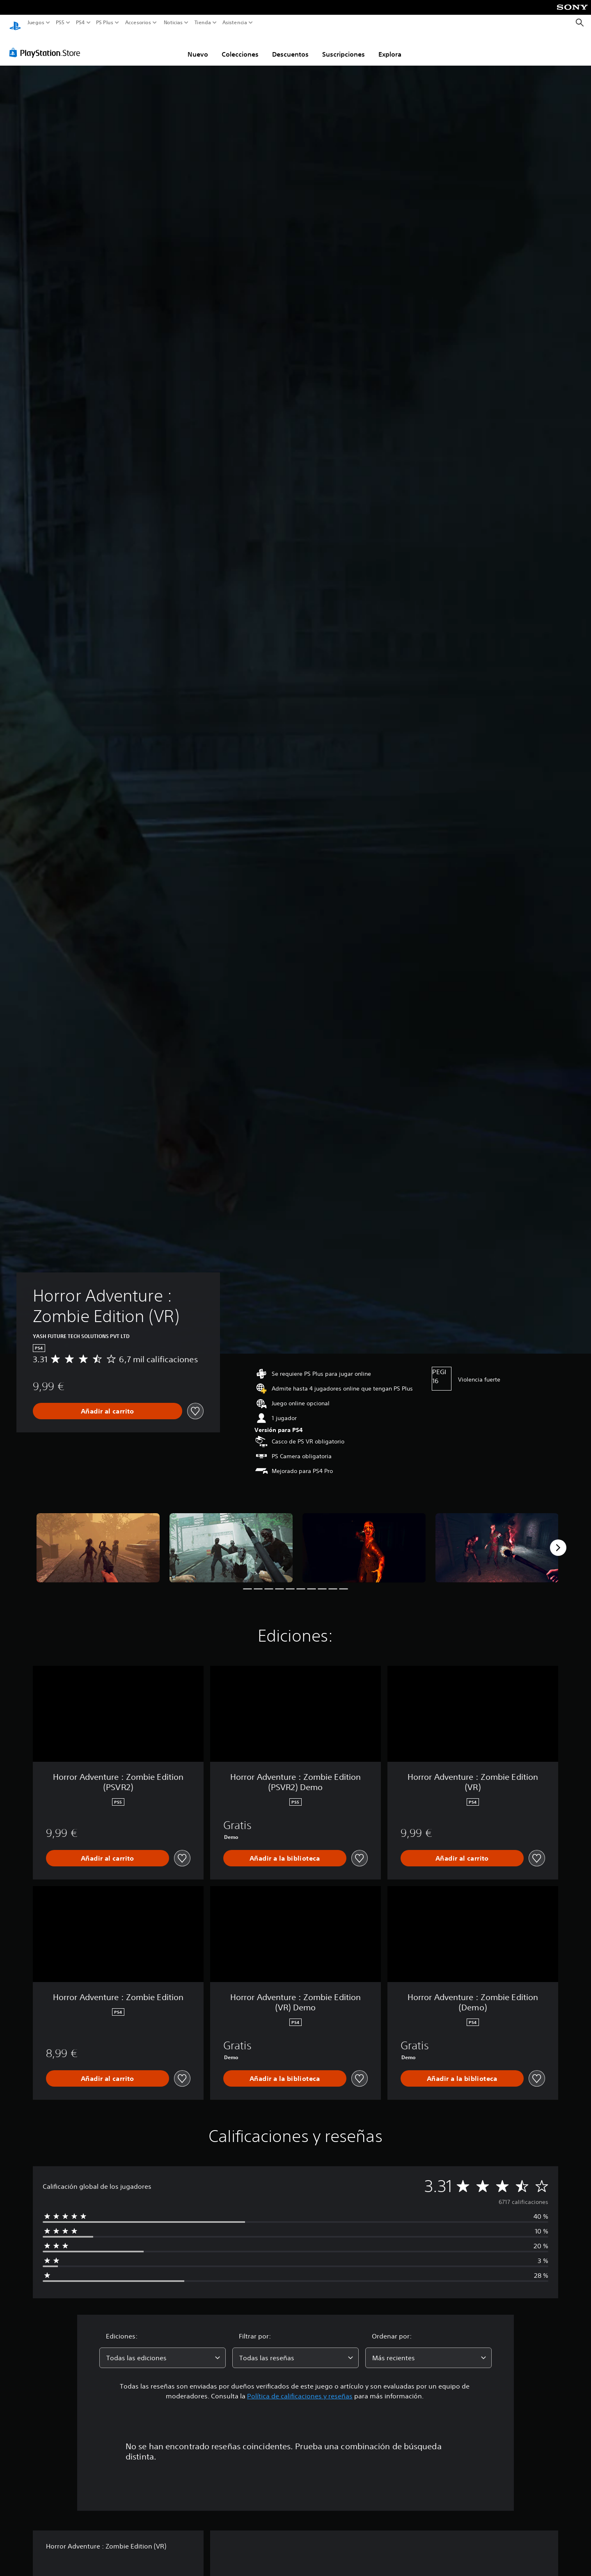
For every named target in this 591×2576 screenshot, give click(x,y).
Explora (389, 46)
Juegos (35, 22)
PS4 (80, 22)
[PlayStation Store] (47, 44)
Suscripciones (343, 46)
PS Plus (104, 22)
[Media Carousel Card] (98, 1540)
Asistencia (234, 22)
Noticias (172, 22)
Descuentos (290, 46)
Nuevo (198, 46)
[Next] (558, 1540)
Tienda (202, 22)
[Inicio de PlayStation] (15, 23)
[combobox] (162, 2350)
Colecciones (240, 46)
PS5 (60, 22)
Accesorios (138, 22)
